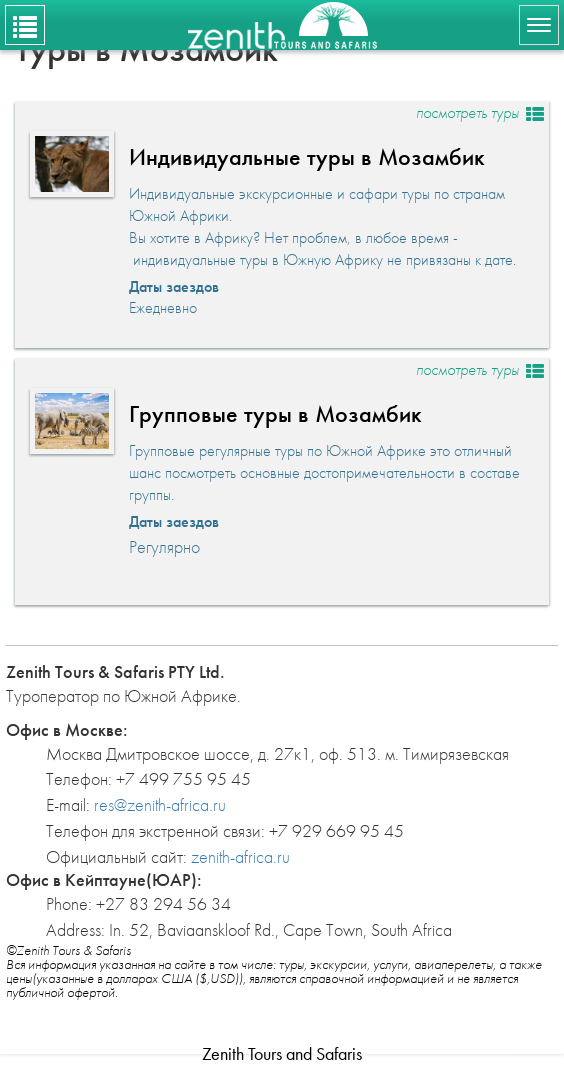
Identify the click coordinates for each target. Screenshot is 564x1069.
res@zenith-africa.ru (160, 804)
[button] (282, 224)
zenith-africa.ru (240, 856)
